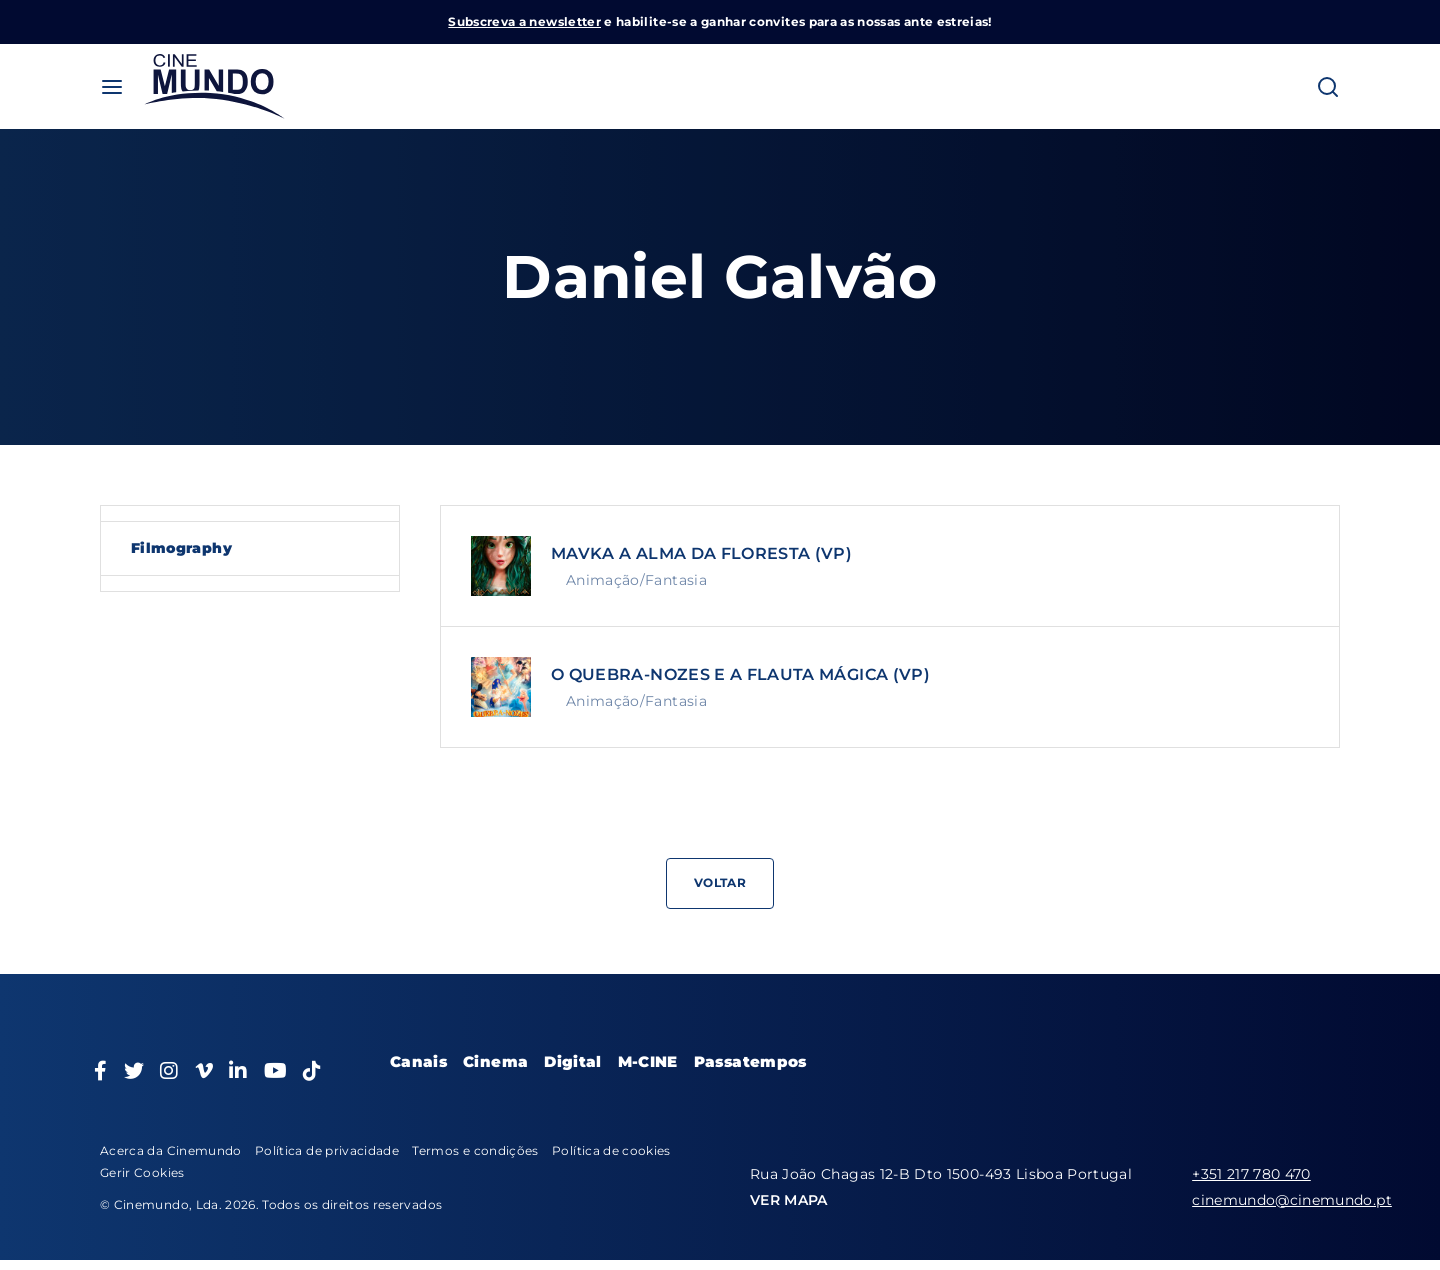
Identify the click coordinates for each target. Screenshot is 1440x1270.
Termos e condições (475, 1150)
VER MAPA (789, 1200)
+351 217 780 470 (1251, 1174)
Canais (418, 1061)
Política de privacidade (327, 1150)
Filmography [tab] (181, 548)
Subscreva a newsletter (524, 21)
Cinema (495, 1061)
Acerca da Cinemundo (171, 1150)
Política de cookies (611, 1150)
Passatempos (750, 1061)
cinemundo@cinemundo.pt (1292, 1200)
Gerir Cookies (142, 1172)
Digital (572, 1061)
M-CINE (648, 1061)
